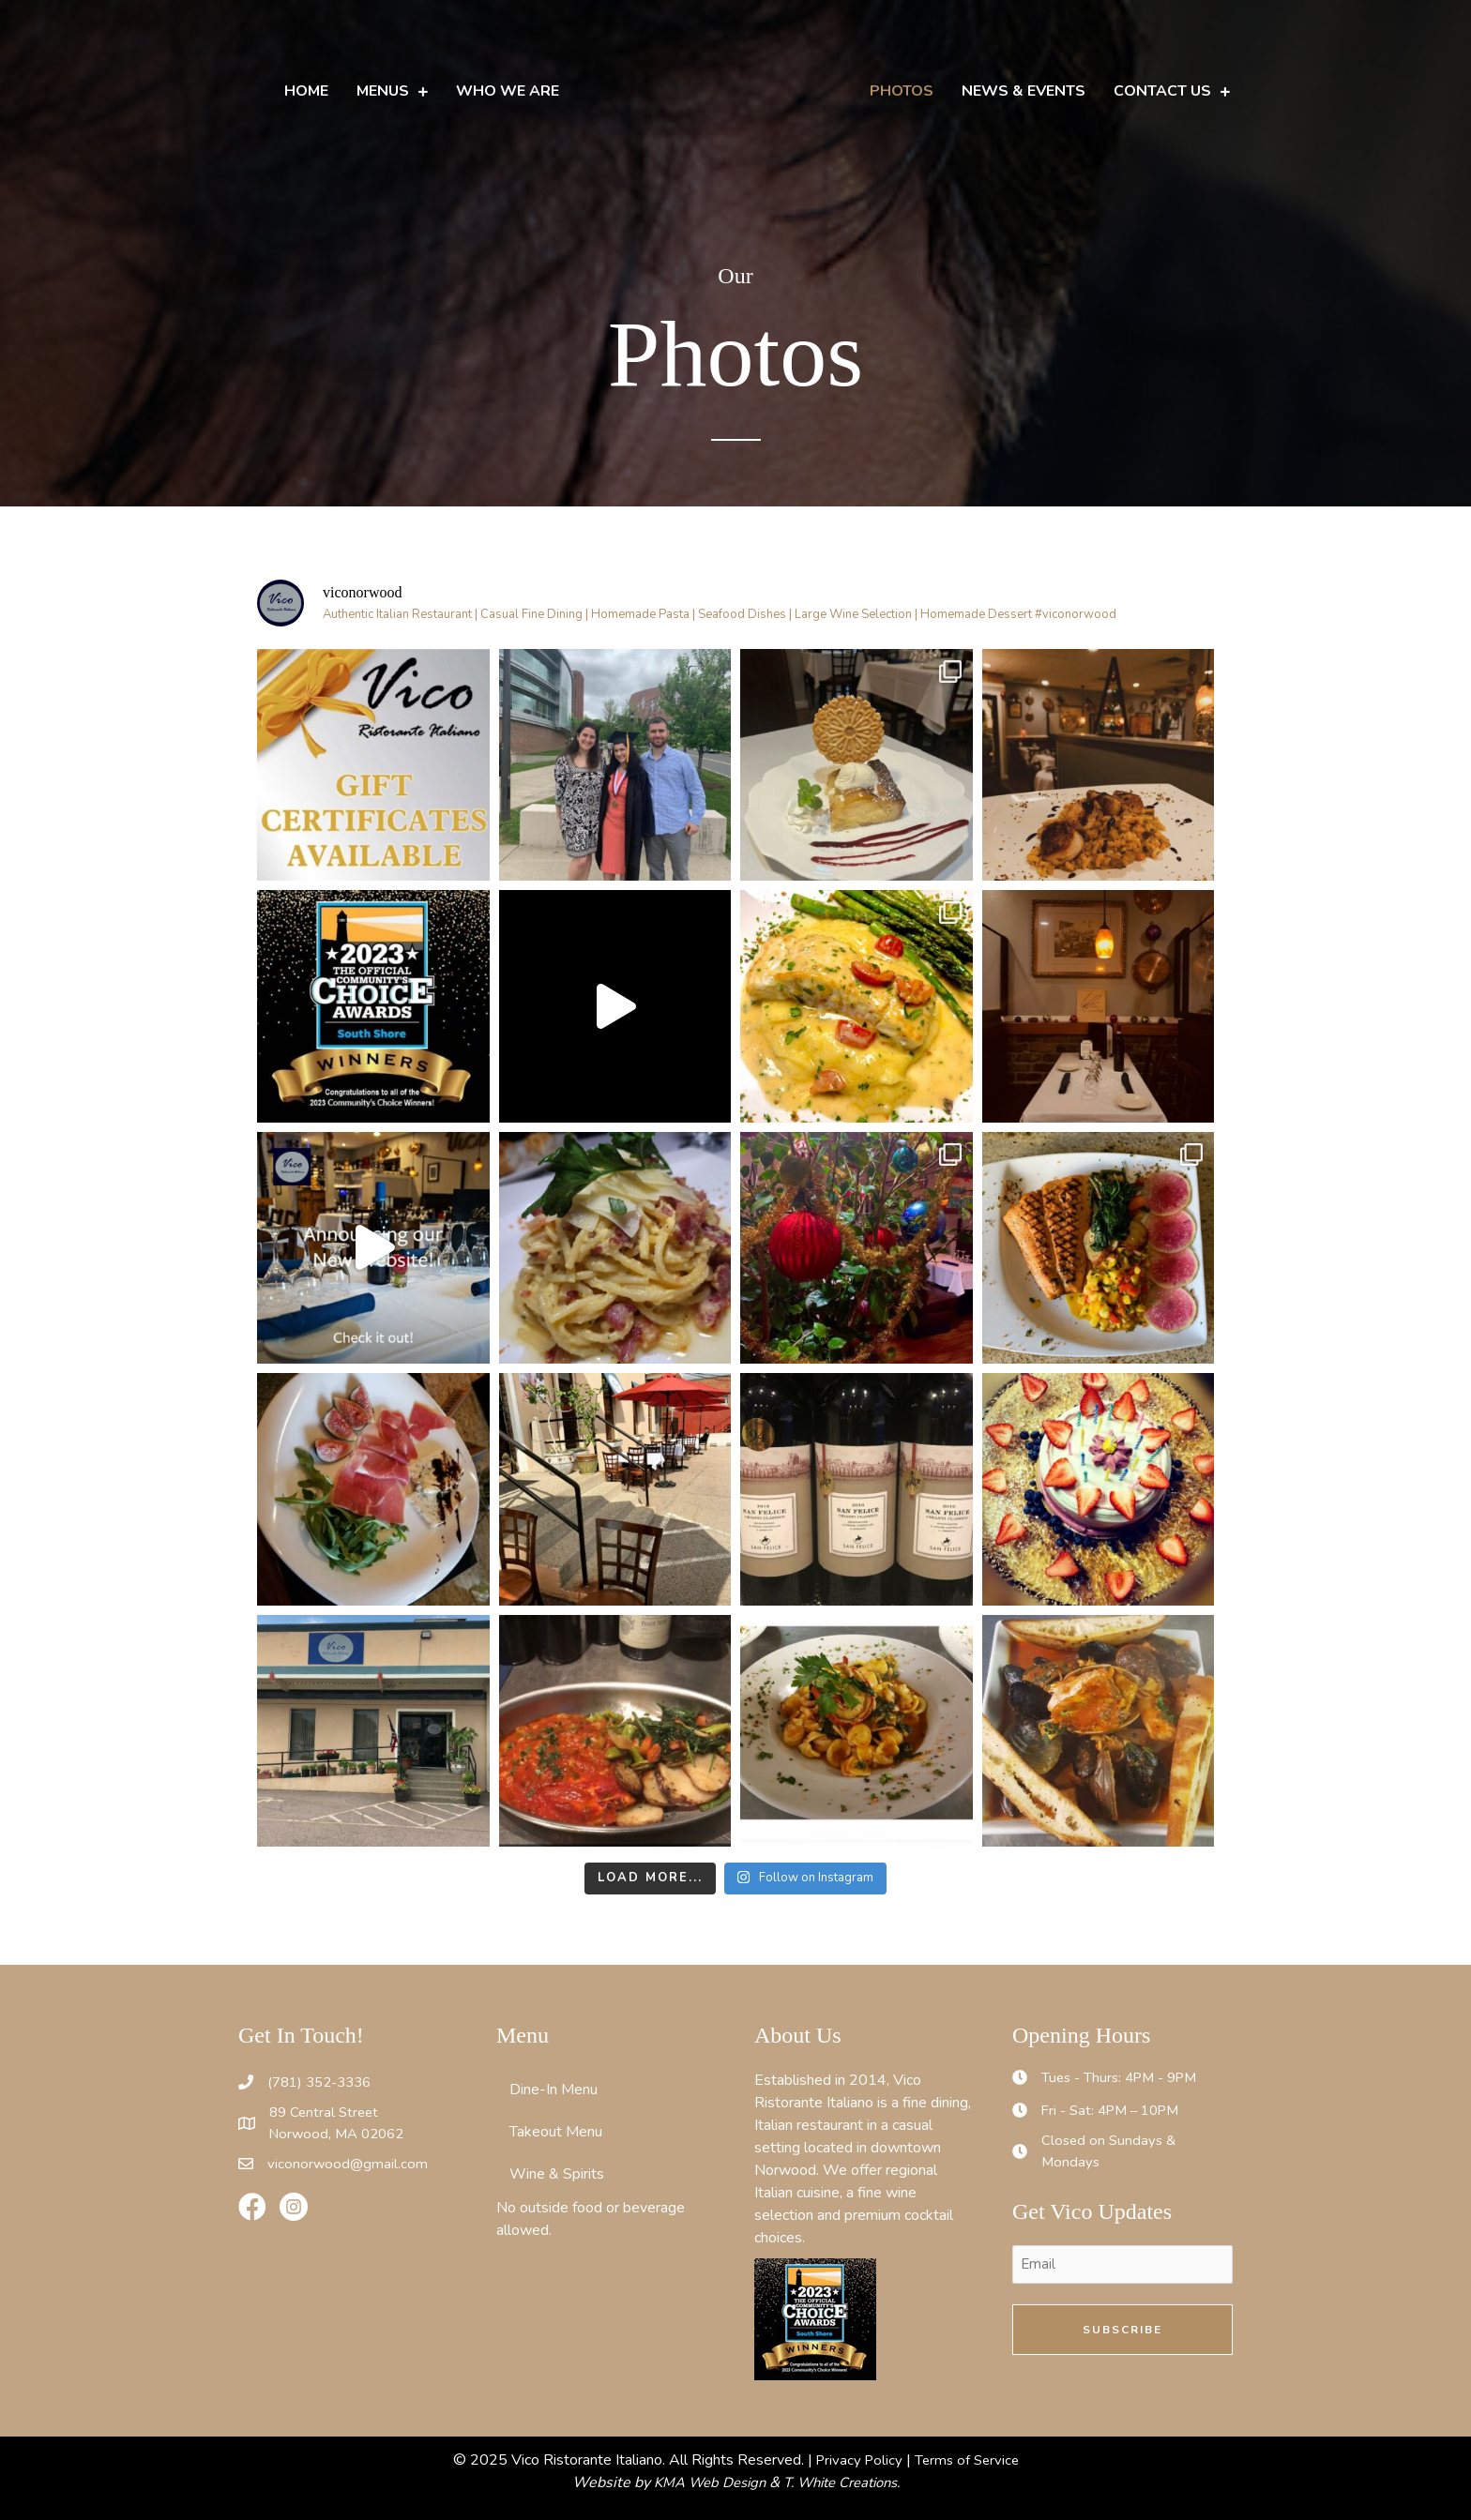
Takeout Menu (555, 2131)
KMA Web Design (702, 2482)
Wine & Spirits (556, 2174)
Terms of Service (968, 2460)
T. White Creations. (847, 2482)
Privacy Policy (856, 2460)
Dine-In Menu (553, 2089)
